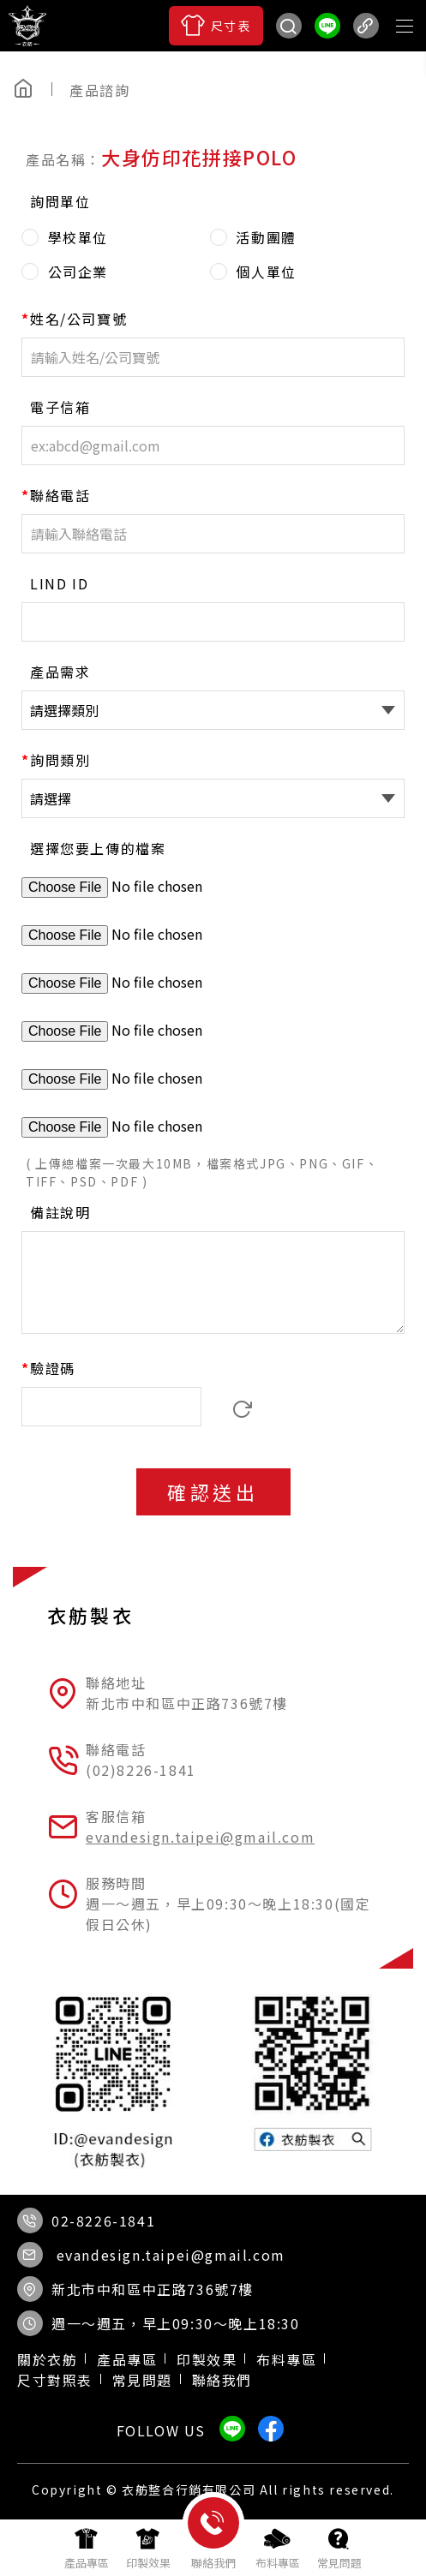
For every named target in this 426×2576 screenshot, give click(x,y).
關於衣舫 (47, 2359)
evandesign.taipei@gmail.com (200, 1836)
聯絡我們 (222, 2380)
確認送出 (213, 1491)
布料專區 (286, 2359)
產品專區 (127, 2359)
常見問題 (142, 2380)
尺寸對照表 (55, 2380)
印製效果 (207, 2359)
